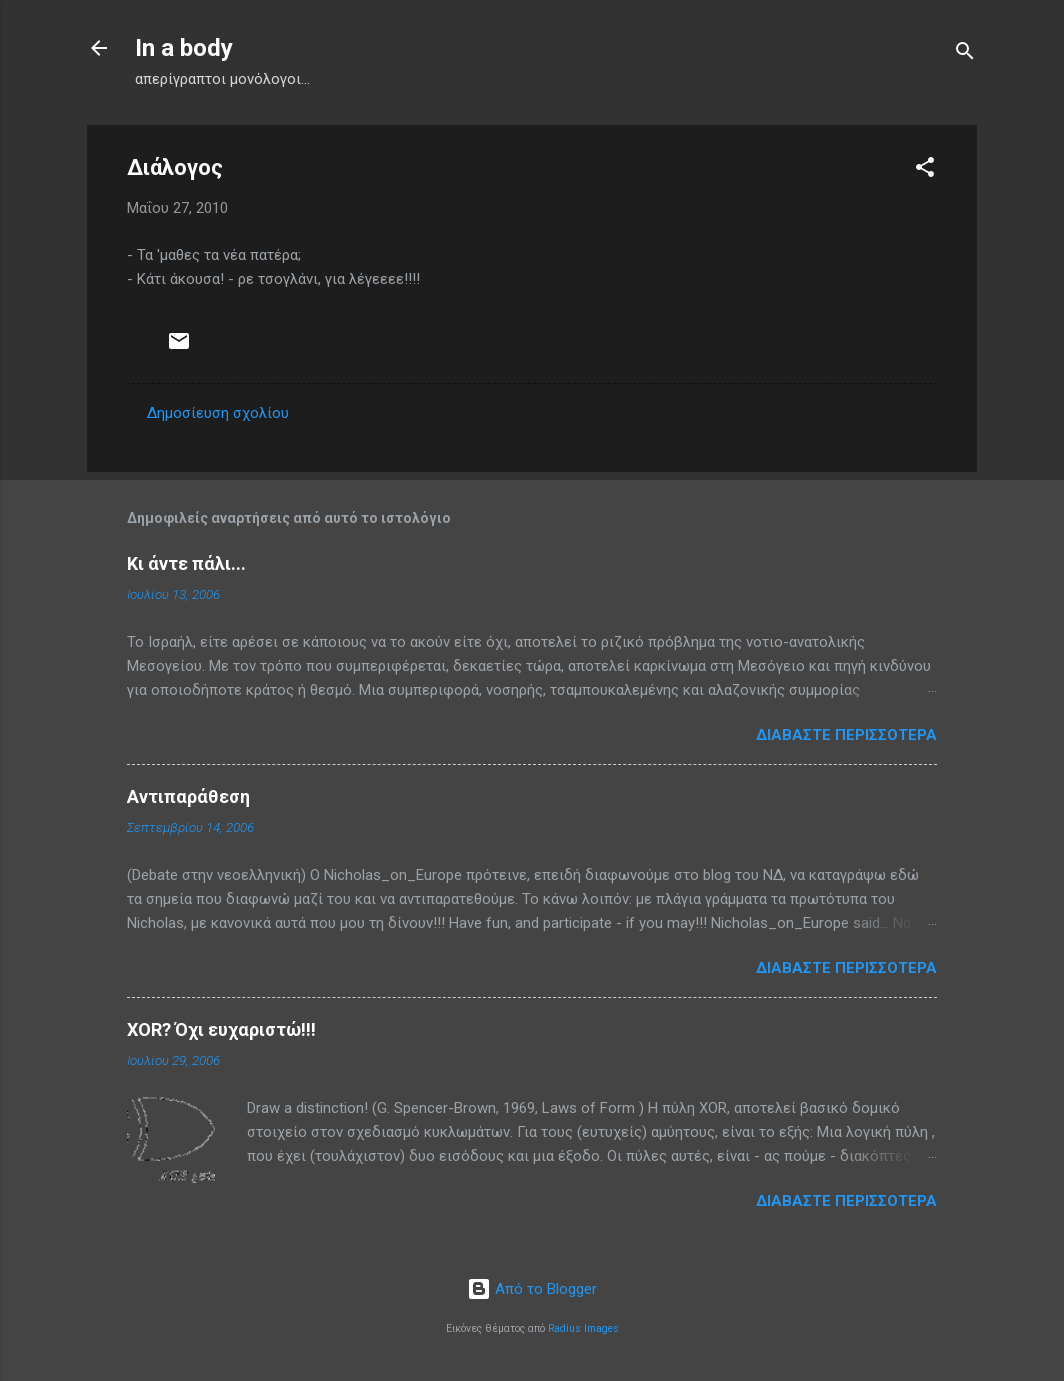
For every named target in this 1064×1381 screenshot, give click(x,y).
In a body (184, 48)
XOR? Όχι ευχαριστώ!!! (221, 1029)
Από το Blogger (532, 1289)
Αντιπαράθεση (188, 796)
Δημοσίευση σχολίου (218, 413)
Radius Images (583, 1328)
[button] (925, 170)
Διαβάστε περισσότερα (846, 735)
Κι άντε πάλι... (186, 563)
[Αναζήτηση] (965, 54)
